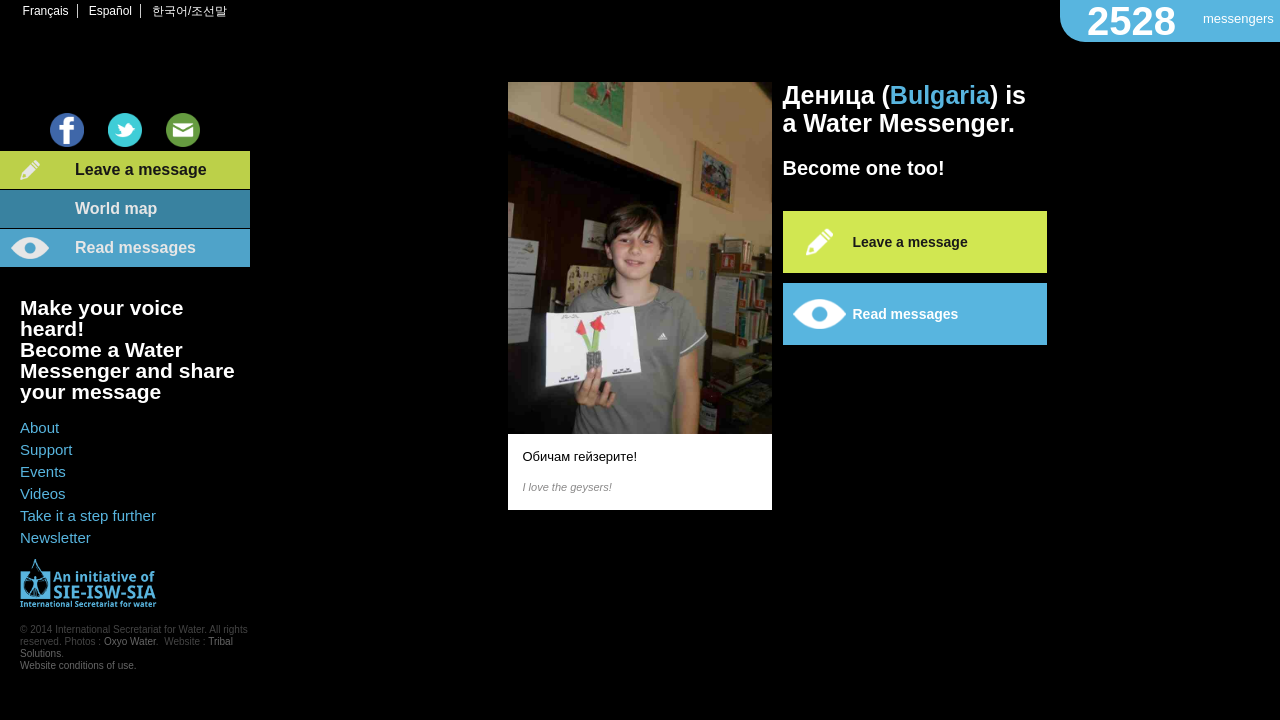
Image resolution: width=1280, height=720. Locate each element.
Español (110, 11)
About (39, 427)
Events (43, 471)
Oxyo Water (130, 641)
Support (46, 449)
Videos (43, 493)
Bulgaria (940, 95)
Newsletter (55, 537)
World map (116, 208)
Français (46, 11)
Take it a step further (88, 515)
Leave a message (141, 169)
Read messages (135, 247)
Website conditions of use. (78, 665)
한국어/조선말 (189, 11)
